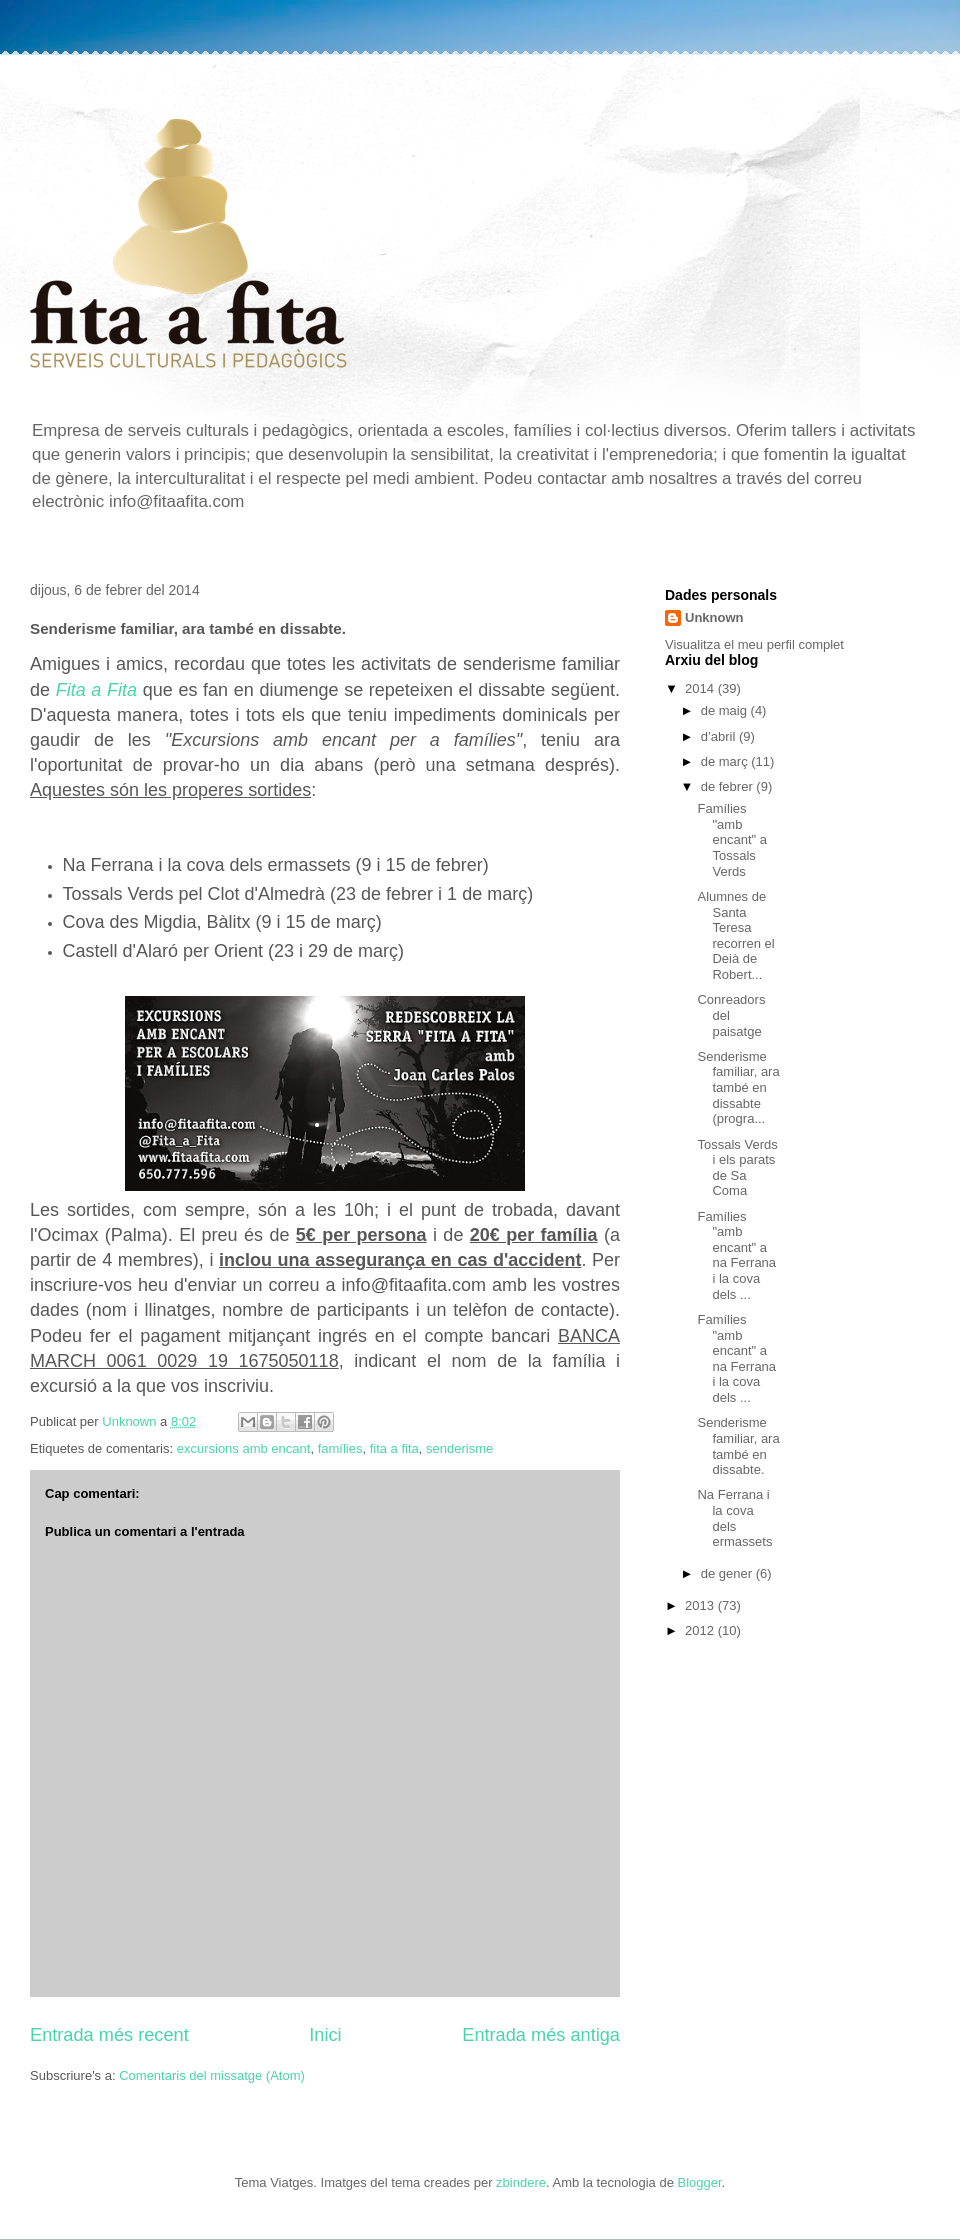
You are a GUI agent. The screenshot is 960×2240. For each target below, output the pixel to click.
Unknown (714, 617)
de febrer (729, 786)
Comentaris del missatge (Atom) (212, 2075)
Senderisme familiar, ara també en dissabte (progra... (738, 1087)
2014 (701, 688)
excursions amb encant (244, 1448)
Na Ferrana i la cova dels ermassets (734, 1518)
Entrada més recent (109, 2035)
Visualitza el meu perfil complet (754, 644)
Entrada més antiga (541, 2035)
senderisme (459, 1448)
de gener (728, 1573)
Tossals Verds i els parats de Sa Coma (737, 1168)
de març (726, 761)
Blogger (700, 2182)
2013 (701, 1605)
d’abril (720, 736)
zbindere (521, 2182)
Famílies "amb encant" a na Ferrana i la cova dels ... (736, 1255)
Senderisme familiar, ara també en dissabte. (738, 1446)
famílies (340, 1448)
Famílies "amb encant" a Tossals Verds (732, 839)
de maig (726, 710)
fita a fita (394, 1448)
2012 (701, 1630)
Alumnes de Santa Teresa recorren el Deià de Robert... (735, 935)
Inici (325, 2035)
